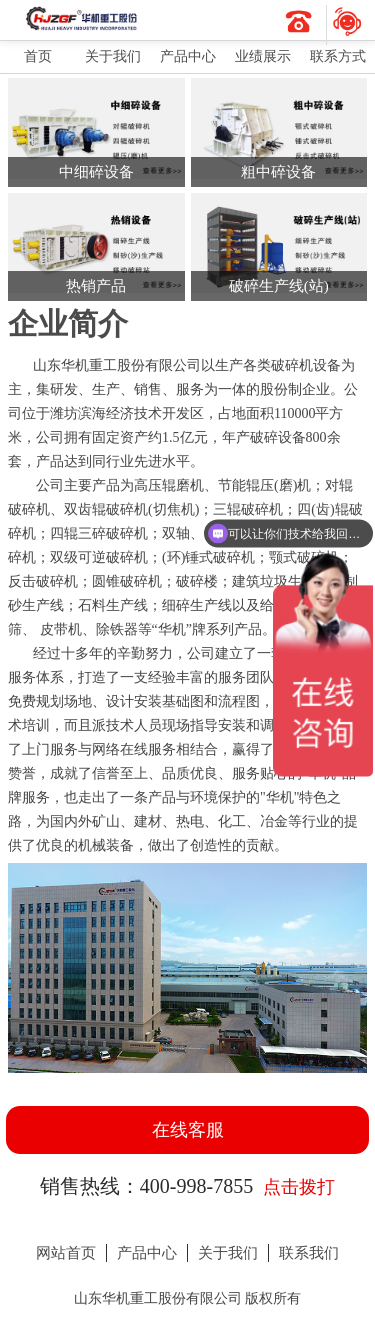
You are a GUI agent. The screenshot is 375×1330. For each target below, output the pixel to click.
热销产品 (96, 286)
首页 (38, 56)
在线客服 (188, 1130)
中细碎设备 (96, 172)
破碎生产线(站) (279, 286)
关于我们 (113, 56)
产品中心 (188, 56)
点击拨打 (299, 1187)
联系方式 (338, 56)
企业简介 (68, 323)
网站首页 (66, 1253)
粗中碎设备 (278, 172)
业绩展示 (263, 56)
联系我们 (309, 1253)
